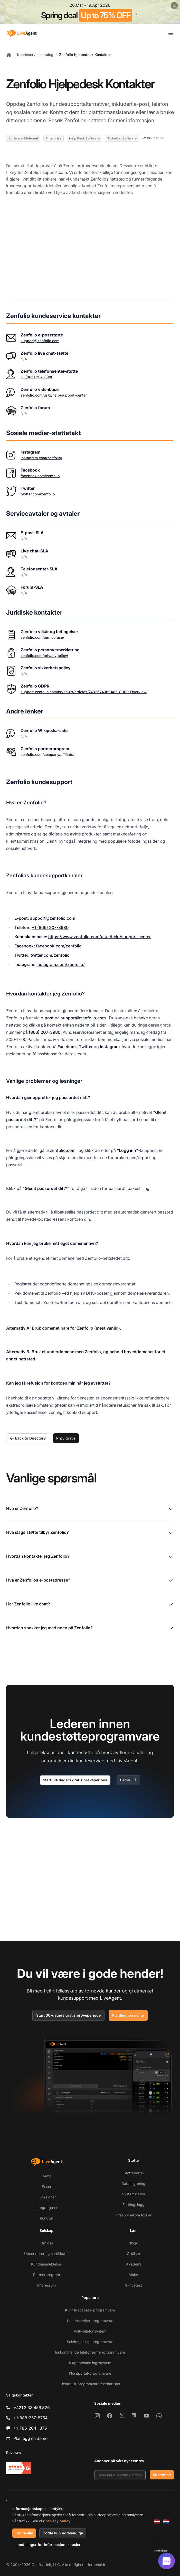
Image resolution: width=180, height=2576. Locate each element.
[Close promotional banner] (174, 5)
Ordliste (133, 2253)
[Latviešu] (157, 2521)
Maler (133, 2274)
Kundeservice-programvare (90, 2320)
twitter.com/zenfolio (38, 494)
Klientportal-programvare (90, 2373)
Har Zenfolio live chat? (90, 1604)
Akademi (133, 2264)
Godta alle (24, 2533)
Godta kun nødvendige (63, 2533)
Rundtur (46, 2218)
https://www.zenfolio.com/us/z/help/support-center (99, 936)
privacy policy (57, 2521)
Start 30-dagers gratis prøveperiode (75, 1780)
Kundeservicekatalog (35, 54)
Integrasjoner (46, 2207)
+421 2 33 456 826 (31, 2407)
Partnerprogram (46, 2274)
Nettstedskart (157, 2551)
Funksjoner (46, 2197)
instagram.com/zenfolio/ (41, 458)
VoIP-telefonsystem (90, 2331)
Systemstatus (133, 2194)
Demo (128, 1780)
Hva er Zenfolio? (90, 1509)
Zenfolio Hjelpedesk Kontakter (85, 54)
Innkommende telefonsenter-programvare (90, 2352)
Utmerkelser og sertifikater (46, 2253)
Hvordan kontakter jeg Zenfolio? (90, 1557)
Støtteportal (134, 2173)
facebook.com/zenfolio (40, 476)
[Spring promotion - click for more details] (90, 12)
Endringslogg (133, 2204)
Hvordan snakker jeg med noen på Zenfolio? (90, 1628)
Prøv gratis (66, 1438)
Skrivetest (133, 2285)
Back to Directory (28, 1438)
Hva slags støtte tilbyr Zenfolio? (90, 1533)
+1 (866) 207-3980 (37, 377)
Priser (46, 2186)
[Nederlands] (166, 2521)
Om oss (46, 2243)
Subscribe (162, 2474)
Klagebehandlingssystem (90, 2363)
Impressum (46, 2285)
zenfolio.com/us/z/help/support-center (54, 395)
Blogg (133, 2243)
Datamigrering (133, 2183)
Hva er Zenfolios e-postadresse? (90, 1580)
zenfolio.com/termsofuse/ (42, 637)
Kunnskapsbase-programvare (90, 2310)
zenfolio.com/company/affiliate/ (47, 754)
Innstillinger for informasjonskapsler (48, 2544)
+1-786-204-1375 (30, 2428)
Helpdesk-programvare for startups (90, 2384)
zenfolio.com (62, 1150)
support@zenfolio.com (40, 341)
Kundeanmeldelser (46, 2264)
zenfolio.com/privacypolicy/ (44, 655)
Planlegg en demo (128, 2015)
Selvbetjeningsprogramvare (90, 2341)
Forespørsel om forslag (134, 2215)
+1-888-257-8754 (30, 2417)
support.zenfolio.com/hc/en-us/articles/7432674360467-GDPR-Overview (84, 692)
